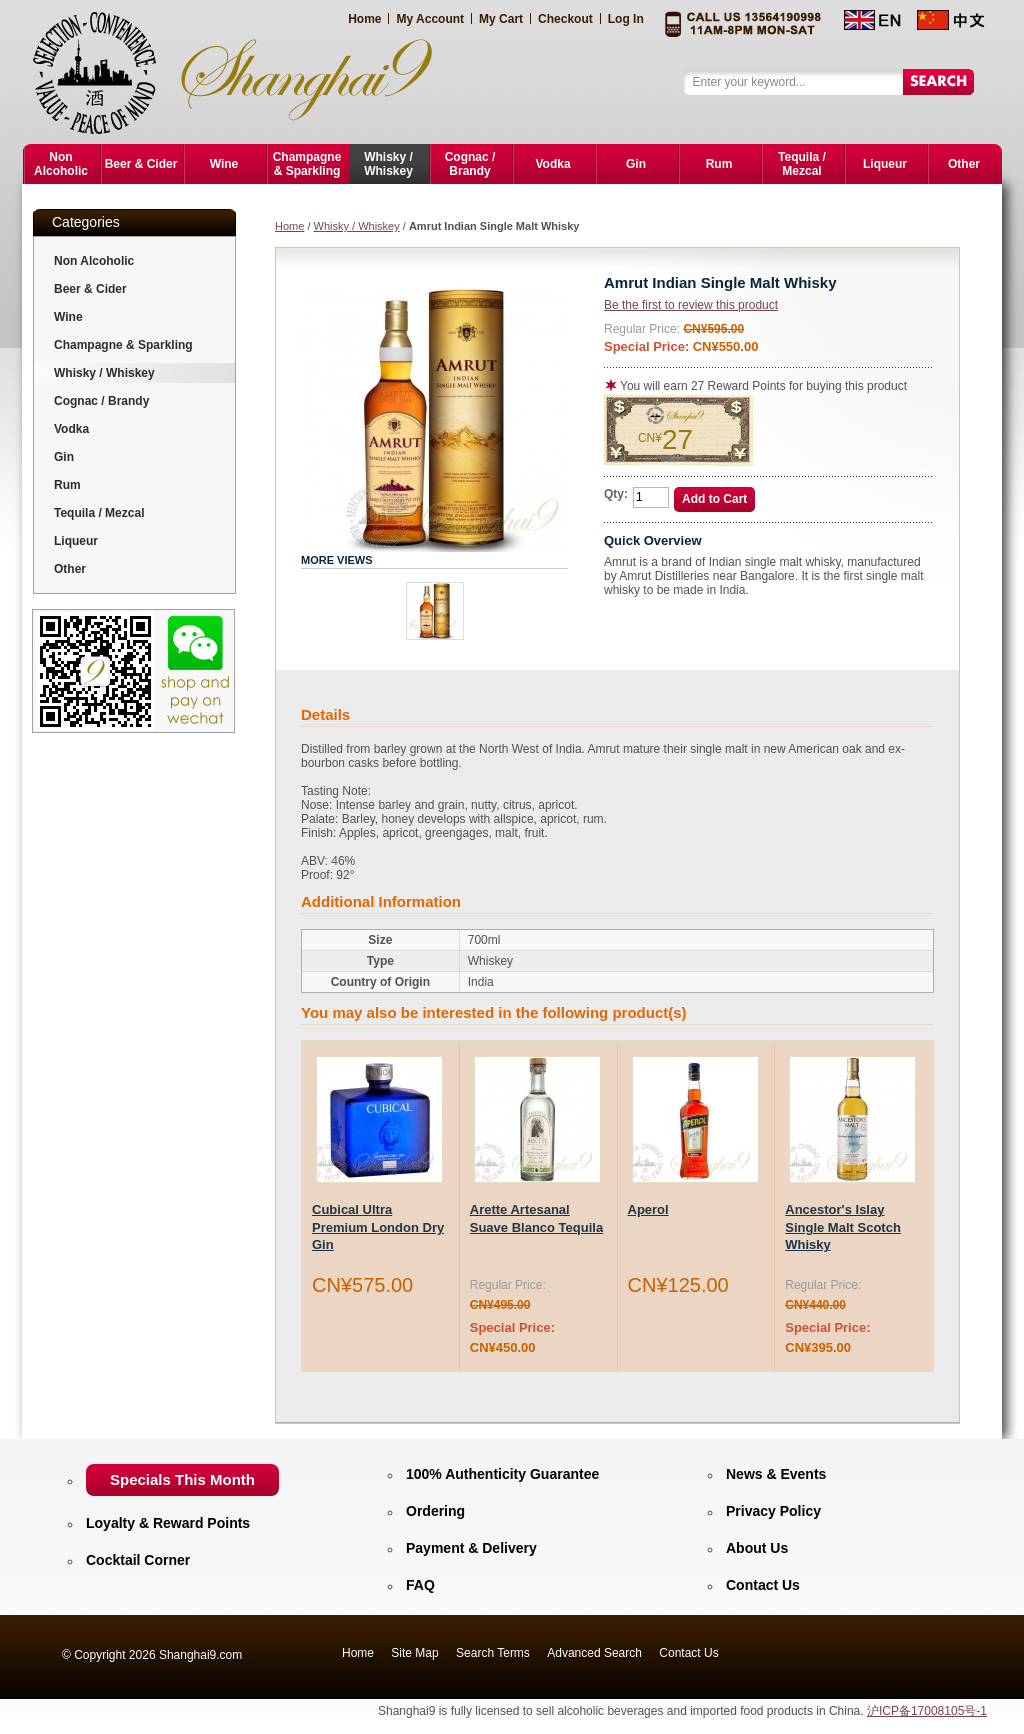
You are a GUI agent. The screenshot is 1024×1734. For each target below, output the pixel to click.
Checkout (565, 19)
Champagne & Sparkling (123, 345)
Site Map (414, 1653)
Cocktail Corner (138, 1560)
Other (70, 569)
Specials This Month (182, 1479)
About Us (757, 1548)
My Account (430, 19)
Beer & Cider (90, 289)
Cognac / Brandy (101, 401)
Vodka (71, 429)
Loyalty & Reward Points (168, 1523)
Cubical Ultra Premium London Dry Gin (378, 1227)
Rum (67, 485)
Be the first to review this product (691, 305)
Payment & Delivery (471, 1548)
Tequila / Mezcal (99, 513)
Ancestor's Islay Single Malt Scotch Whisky (843, 1227)
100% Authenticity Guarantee (502, 1474)
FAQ (420, 1585)
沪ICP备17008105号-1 (927, 1711)
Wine (68, 317)
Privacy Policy (773, 1511)
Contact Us (763, 1585)
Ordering (435, 1511)
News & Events (776, 1474)
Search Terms (493, 1653)
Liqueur (76, 541)
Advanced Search (594, 1653)
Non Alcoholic (94, 261)
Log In (626, 19)
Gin (64, 457)
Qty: (616, 494)
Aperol (648, 1209)
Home (364, 19)
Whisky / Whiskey (357, 226)
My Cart (501, 19)
